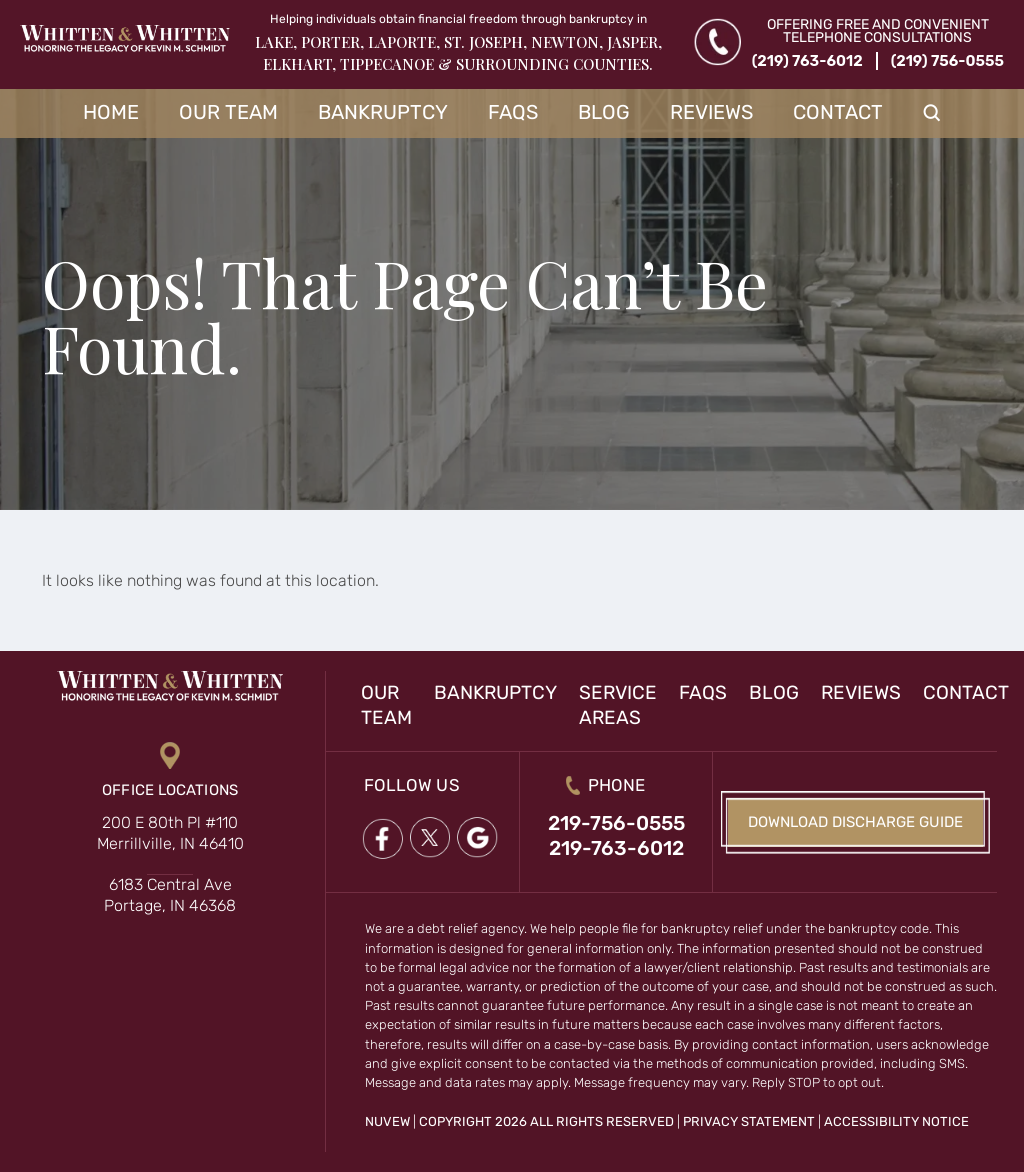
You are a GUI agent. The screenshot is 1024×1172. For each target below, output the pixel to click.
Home (111, 112)
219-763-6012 (616, 848)
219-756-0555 (616, 823)
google (478, 838)
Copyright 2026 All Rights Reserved (546, 1121)
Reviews (711, 112)
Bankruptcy (383, 112)
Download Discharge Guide (855, 822)
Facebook (382, 838)
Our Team (228, 112)
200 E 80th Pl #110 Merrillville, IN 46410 (170, 833)
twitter (430, 838)
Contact (838, 112)
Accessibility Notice (896, 1121)
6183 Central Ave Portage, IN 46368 (170, 895)
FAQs (513, 112)
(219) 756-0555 (947, 61)
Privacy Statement (749, 1121)
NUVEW (387, 1121)
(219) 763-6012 (807, 61)
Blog (604, 112)
